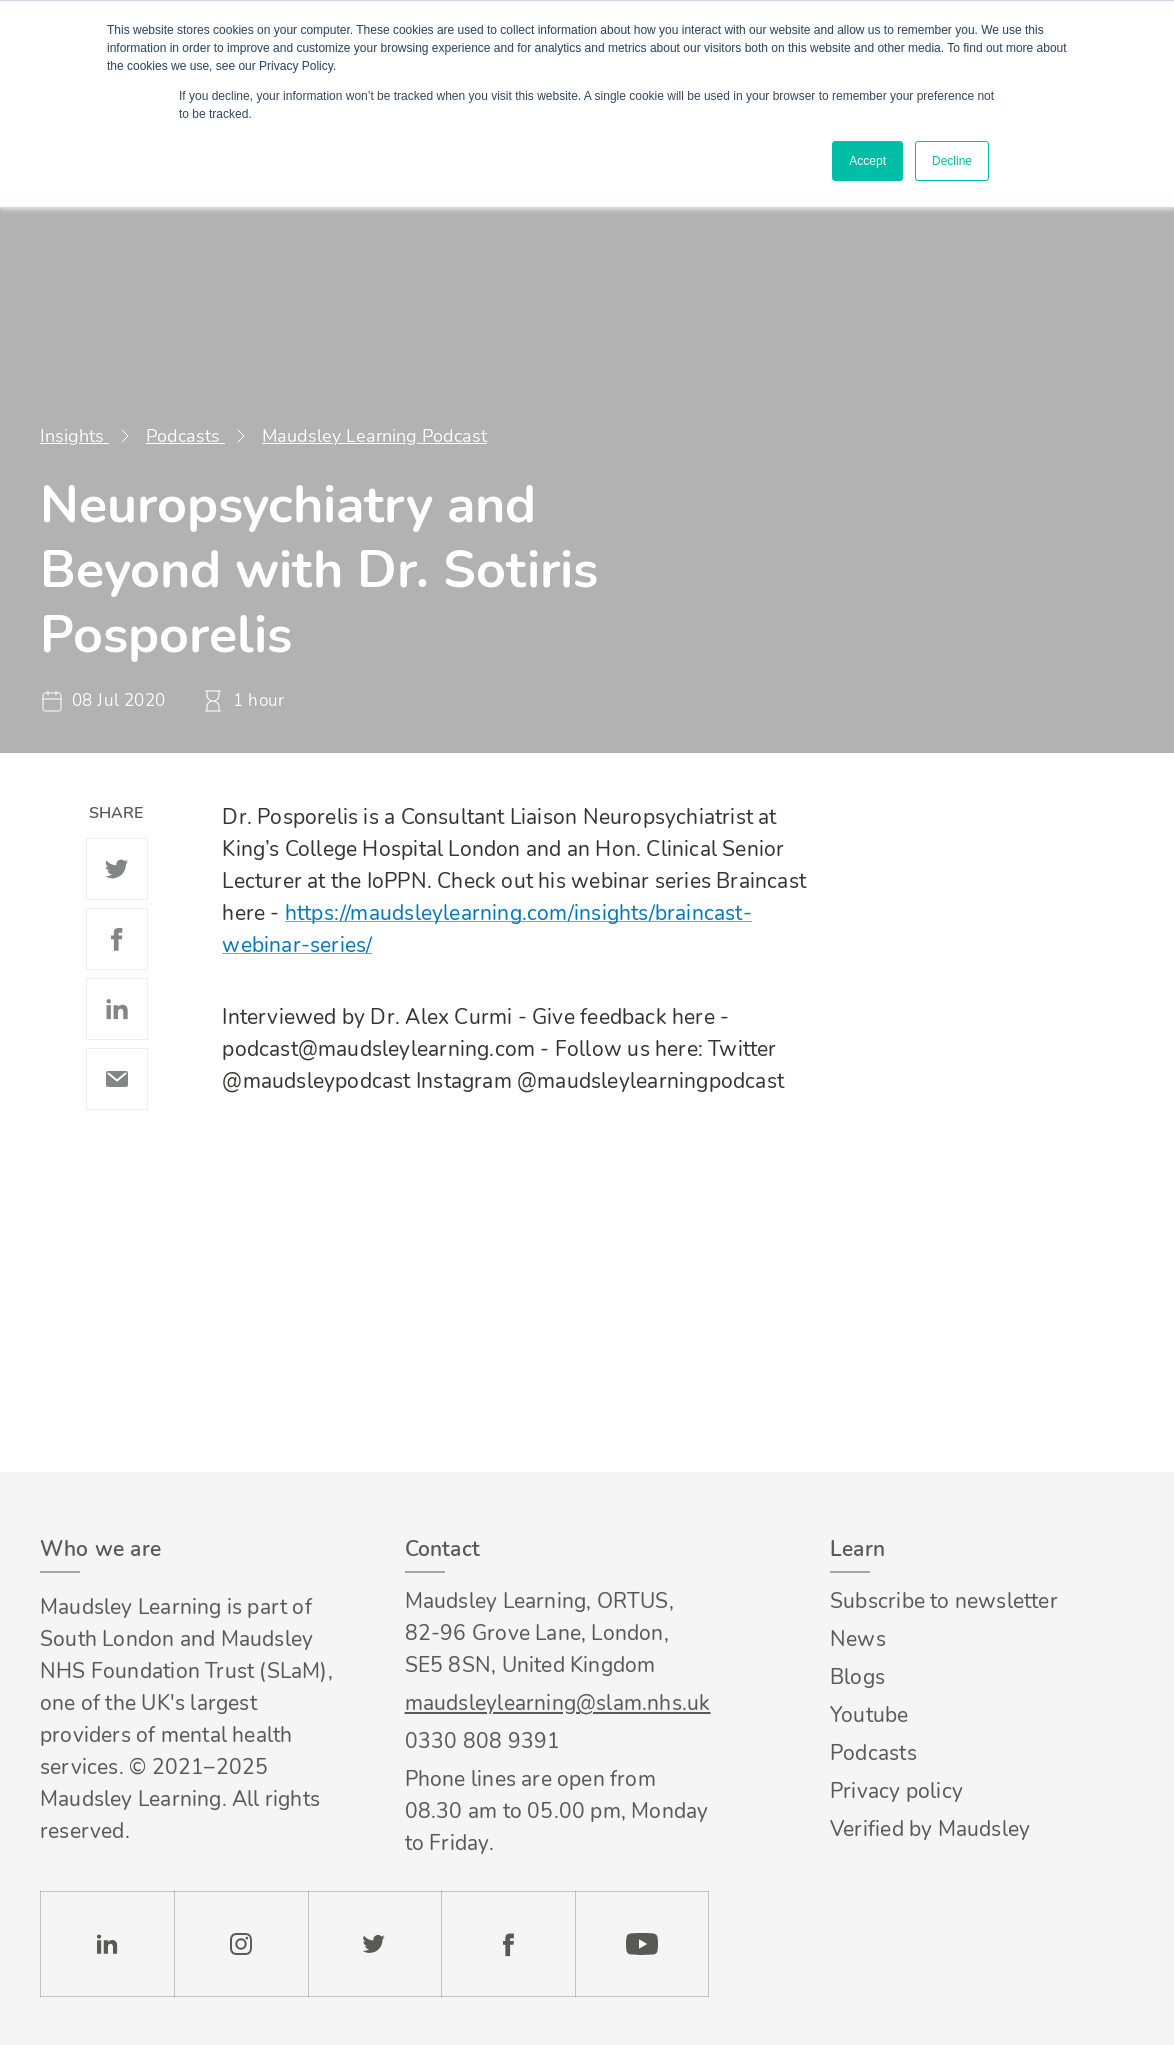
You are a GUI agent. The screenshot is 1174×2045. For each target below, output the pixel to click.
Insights (74, 436)
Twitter (117, 869)
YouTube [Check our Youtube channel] (642, 1944)
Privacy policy (896, 1791)
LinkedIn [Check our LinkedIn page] (107, 1944)
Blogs (857, 1677)
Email (117, 1079)
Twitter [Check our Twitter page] (375, 1944)
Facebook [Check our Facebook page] (508, 1944)
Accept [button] (867, 161)
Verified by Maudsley (930, 1829)
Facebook (117, 939)
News (858, 1639)
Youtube (869, 1715)
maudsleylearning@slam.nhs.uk (557, 1703)
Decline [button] (952, 161)
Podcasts (185, 436)
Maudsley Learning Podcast (374, 436)
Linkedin (117, 1009)
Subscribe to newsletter (944, 1601)
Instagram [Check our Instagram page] (241, 1944)
